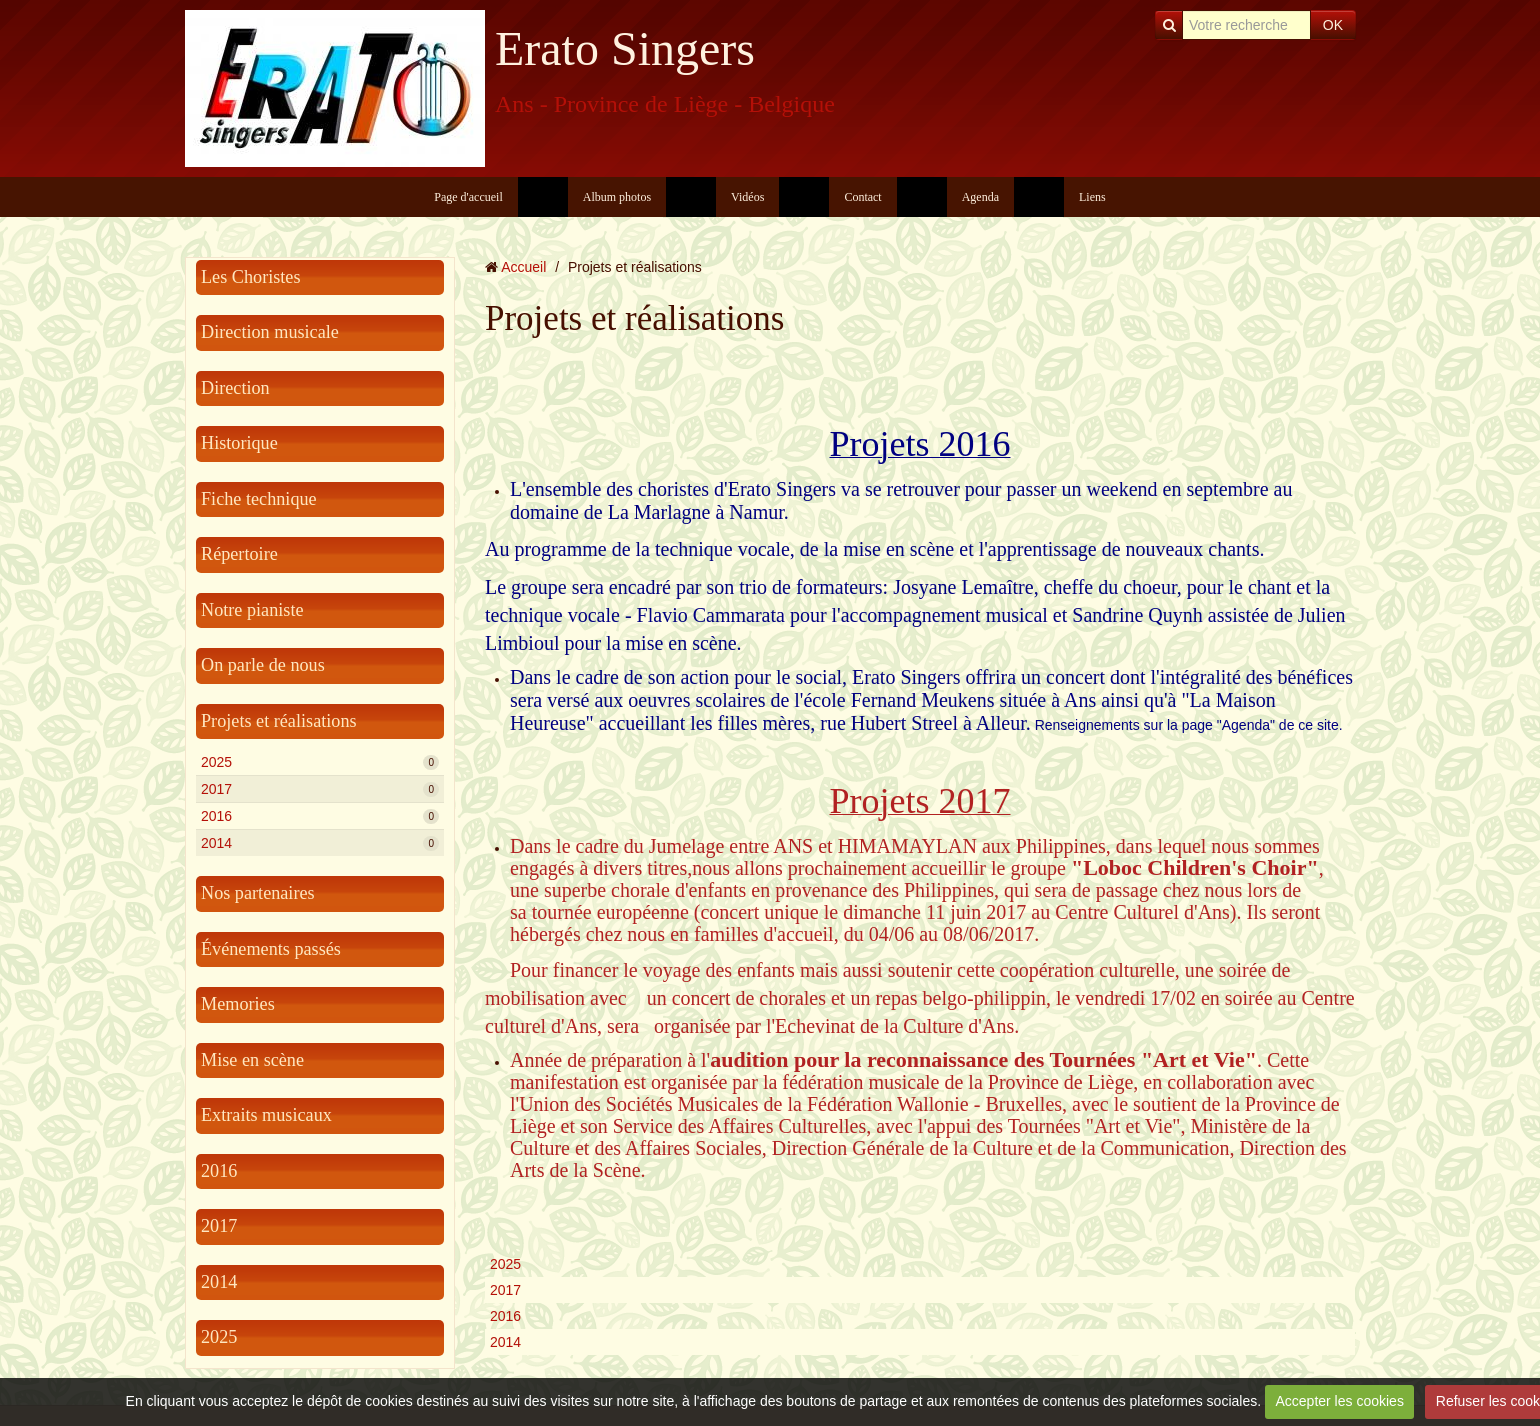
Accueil (523, 267)
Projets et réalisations (279, 721)
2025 (320, 762)
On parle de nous (263, 665)
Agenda (980, 197)
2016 (320, 816)
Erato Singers (625, 48)
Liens (1092, 197)
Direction (235, 388)
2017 (320, 789)
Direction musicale (270, 332)
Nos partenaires (258, 893)
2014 (320, 843)
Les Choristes (251, 277)
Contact (862, 197)
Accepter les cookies (1339, 1401)
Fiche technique (259, 499)
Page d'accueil (468, 197)
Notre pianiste (252, 610)
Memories (238, 1004)
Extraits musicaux (266, 1115)
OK (1333, 25)
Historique (239, 443)
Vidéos (747, 197)
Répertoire (239, 554)
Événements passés (271, 949)
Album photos (617, 197)
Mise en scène (252, 1060)
